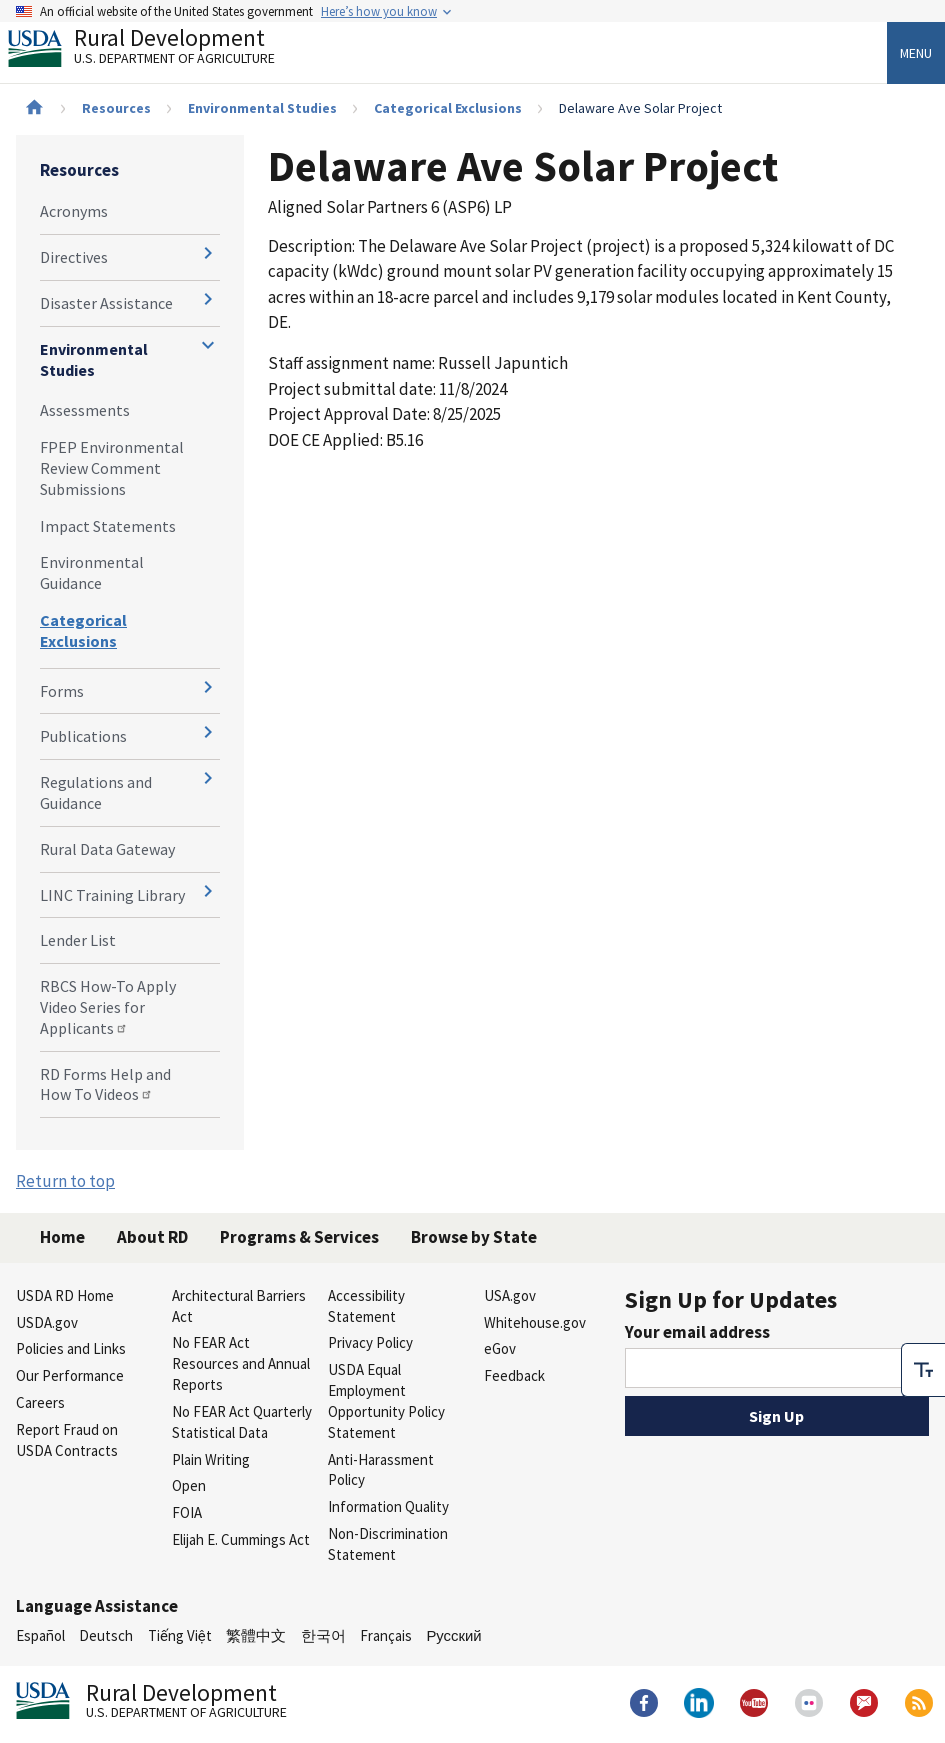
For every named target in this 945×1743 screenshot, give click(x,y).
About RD (152, 1237)
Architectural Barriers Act (239, 1306)
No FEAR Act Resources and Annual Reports (241, 1363)
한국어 (323, 1635)
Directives (74, 257)
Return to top (65, 1181)
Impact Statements (108, 526)
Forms (62, 691)
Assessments (85, 410)
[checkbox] (923, 1367)
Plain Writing (211, 1459)
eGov (500, 1348)
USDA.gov (47, 1322)
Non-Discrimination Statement (388, 1544)
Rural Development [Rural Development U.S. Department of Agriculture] (158, 51)
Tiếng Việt (180, 1635)
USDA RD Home (65, 1295)
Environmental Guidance (92, 572)
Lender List (78, 940)
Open (189, 1485)
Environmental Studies (262, 108)
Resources (116, 108)
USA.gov (510, 1295)
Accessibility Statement (366, 1306)
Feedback (514, 1375)
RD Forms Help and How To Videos (105, 1084)
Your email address (697, 1332)
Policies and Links (71, 1348)
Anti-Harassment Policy (381, 1470)
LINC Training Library (112, 895)
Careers (40, 1402)
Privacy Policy (370, 1342)
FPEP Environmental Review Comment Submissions (112, 468)
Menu (916, 53)
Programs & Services (299, 1237)
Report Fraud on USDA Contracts (67, 1440)
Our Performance (70, 1375)
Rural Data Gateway (107, 849)
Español (40, 1635)
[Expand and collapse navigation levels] (208, 253)
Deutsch (106, 1635)
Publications (83, 736)
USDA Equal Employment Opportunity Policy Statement (386, 1400)
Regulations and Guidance (96, 792)
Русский (453, 1635)
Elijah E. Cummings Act (241, 1539)
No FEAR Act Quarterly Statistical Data (242, 1422)
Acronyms (74, 211)
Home (62, 1237)
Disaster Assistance (106, 303)
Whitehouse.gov (535, 1322)
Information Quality (388, 1506)
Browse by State (474, 1237)
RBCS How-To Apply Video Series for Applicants (108, 1007)
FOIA (187, 1512)
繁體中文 (256, 1635)
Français (386, 1635)
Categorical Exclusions (448, 108)
